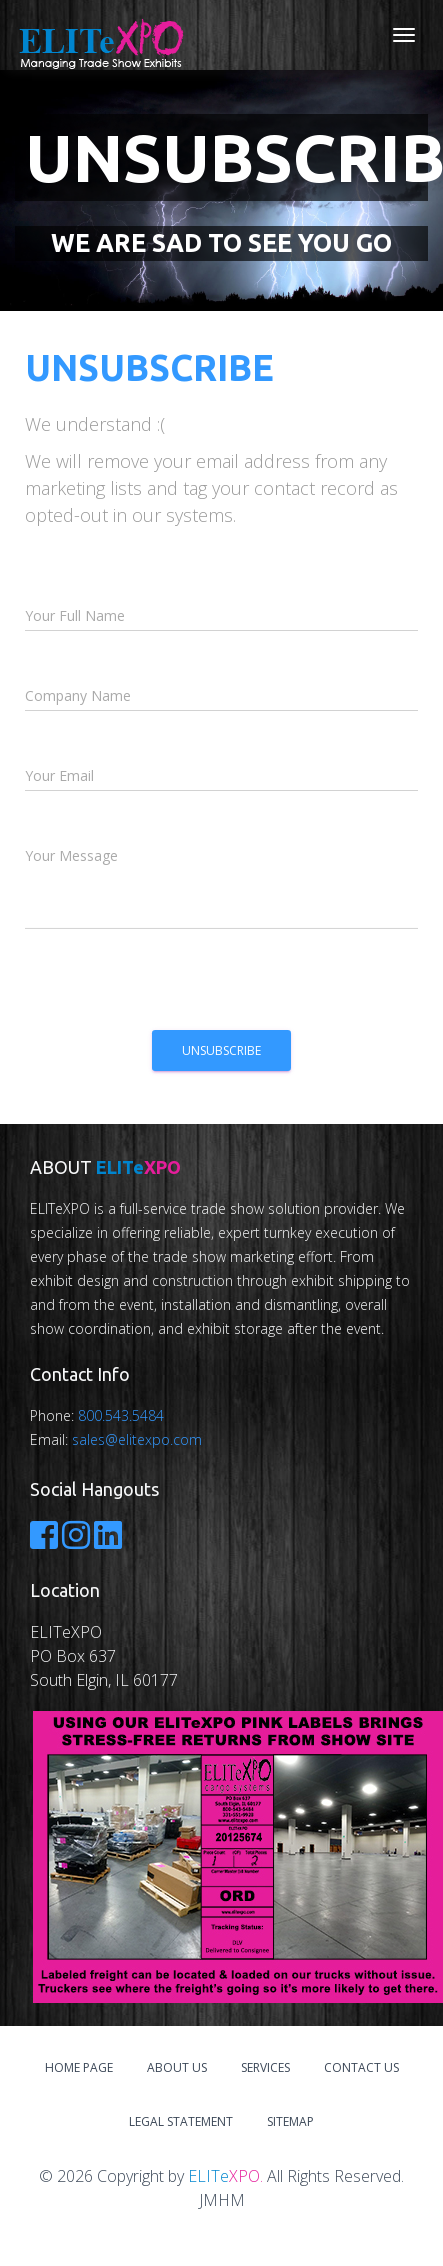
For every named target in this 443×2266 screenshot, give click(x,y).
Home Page (79, 2067)
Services (265, 2067)
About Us (177, 2067)
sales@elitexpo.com (137, 1439)
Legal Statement (181, 2121)
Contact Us (361, 2067)
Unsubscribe (221, 1050)
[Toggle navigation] (404, 35)
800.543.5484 (121, 1415)
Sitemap (290, 2121)
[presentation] (177, 986)
